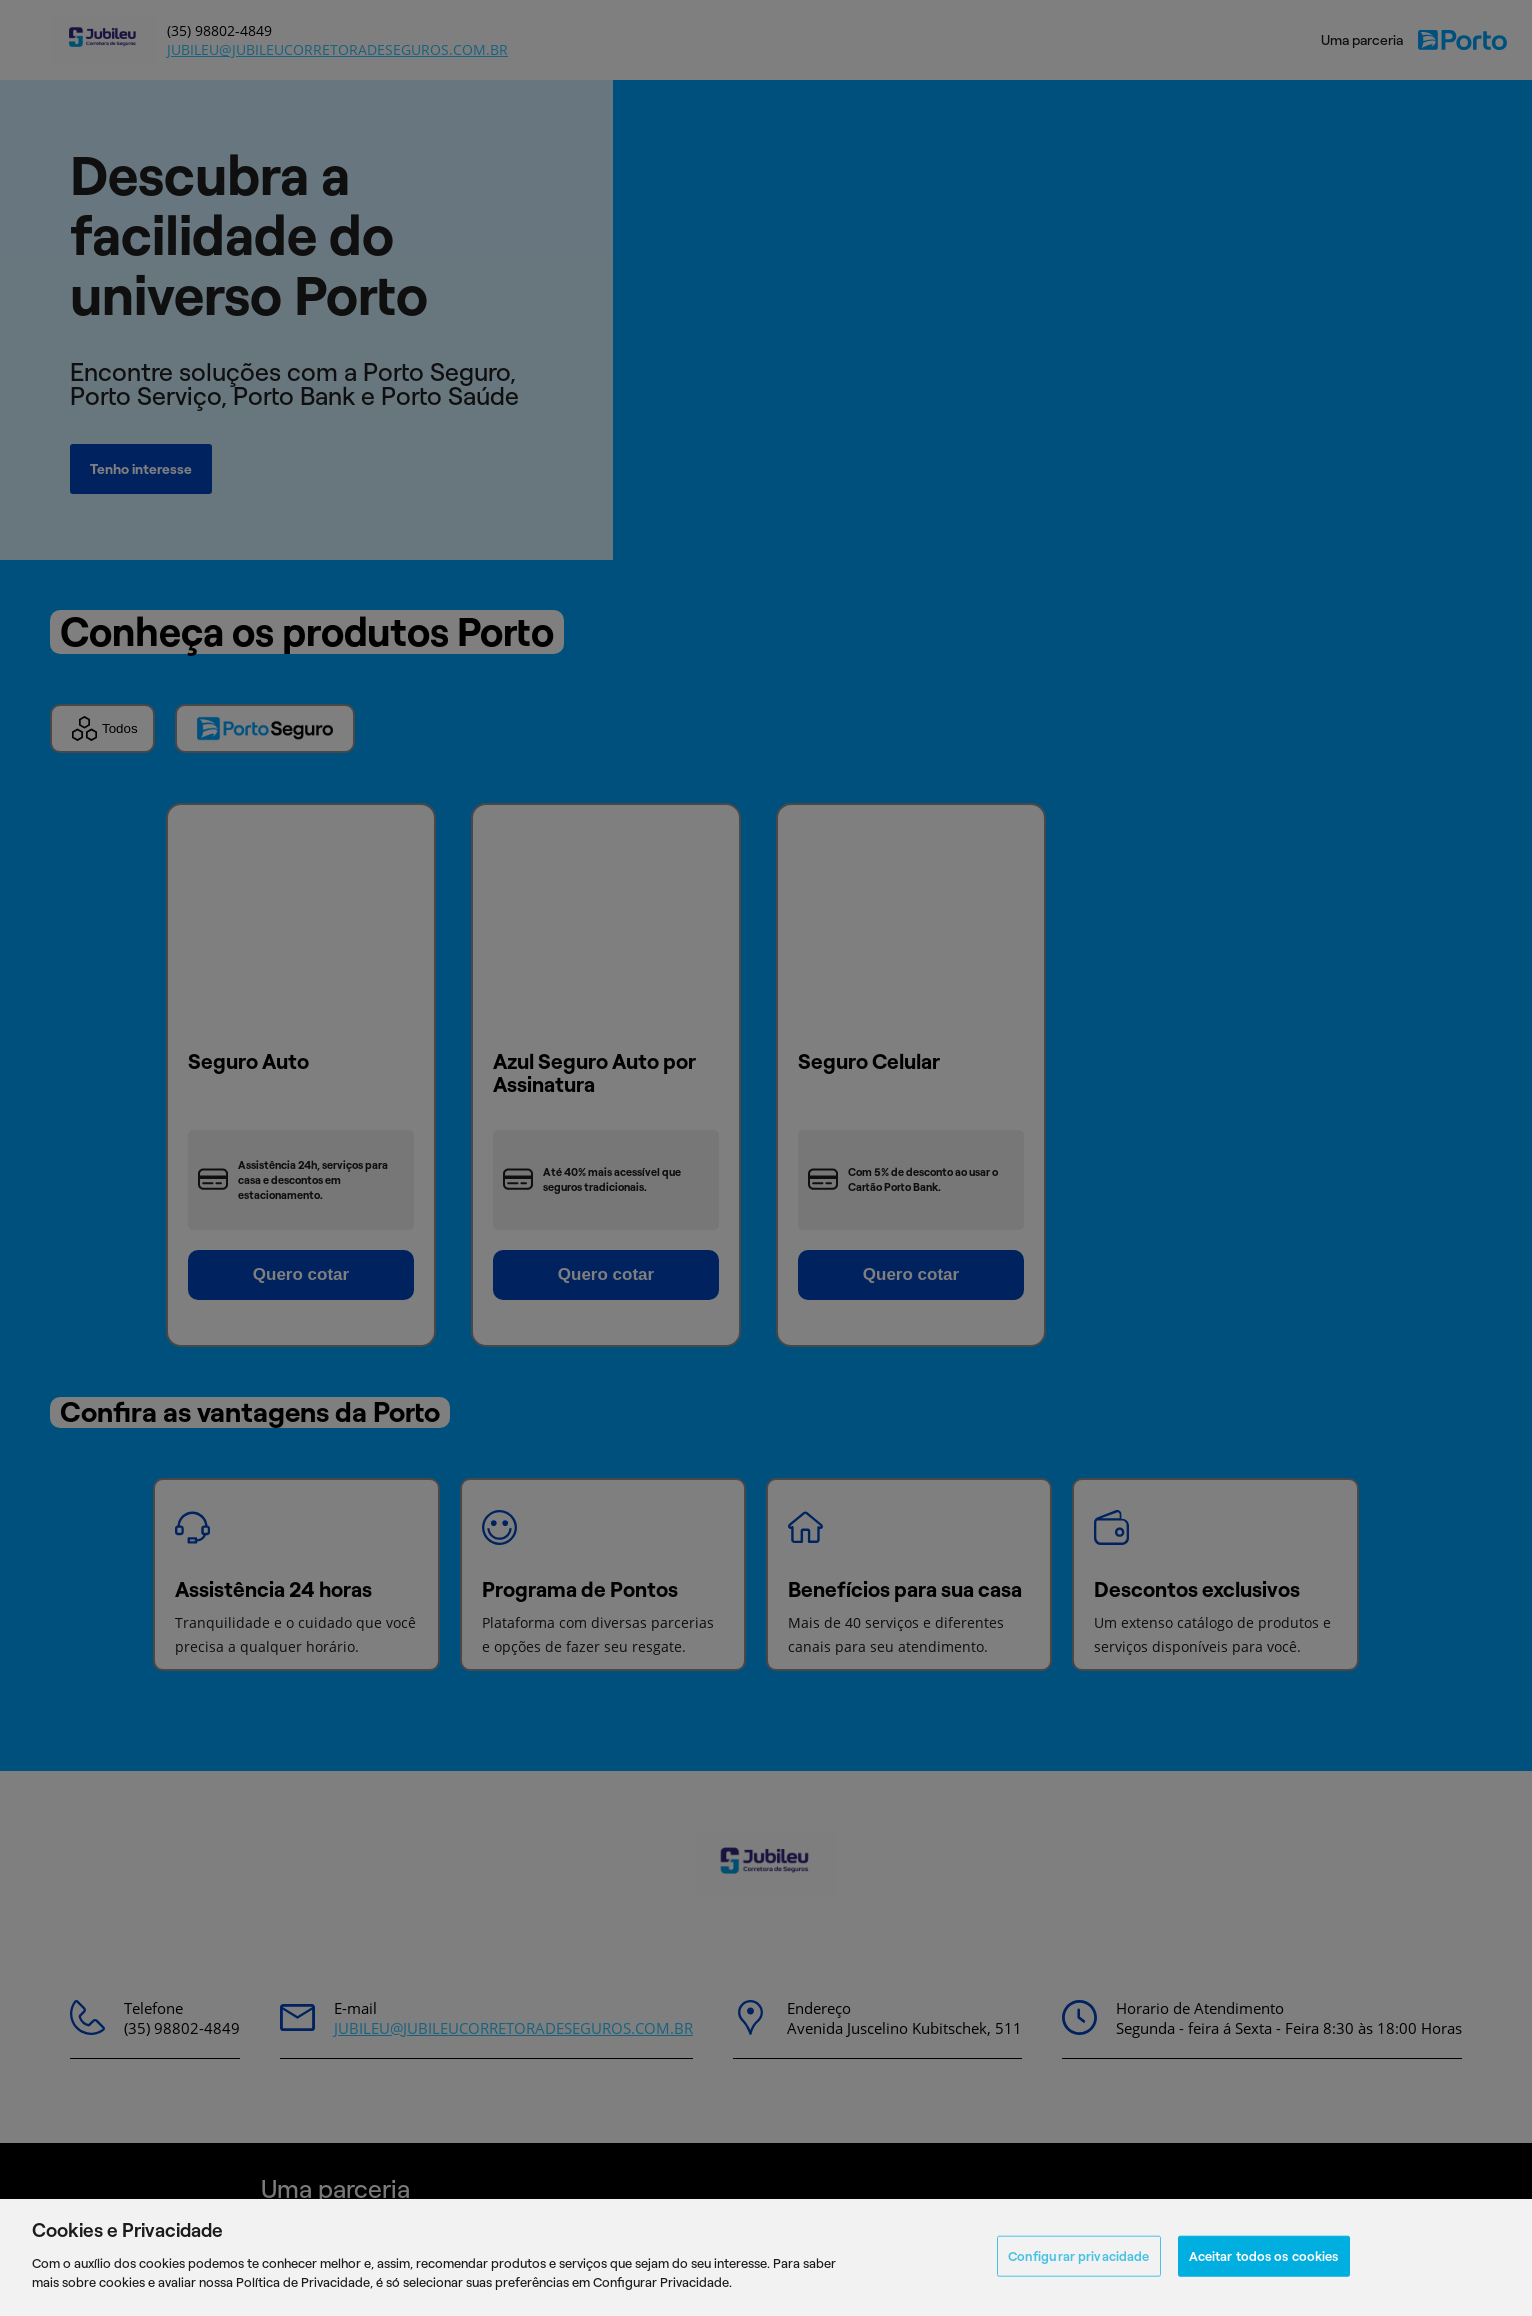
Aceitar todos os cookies (1264, 2255)
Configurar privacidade (1079, 2255)
